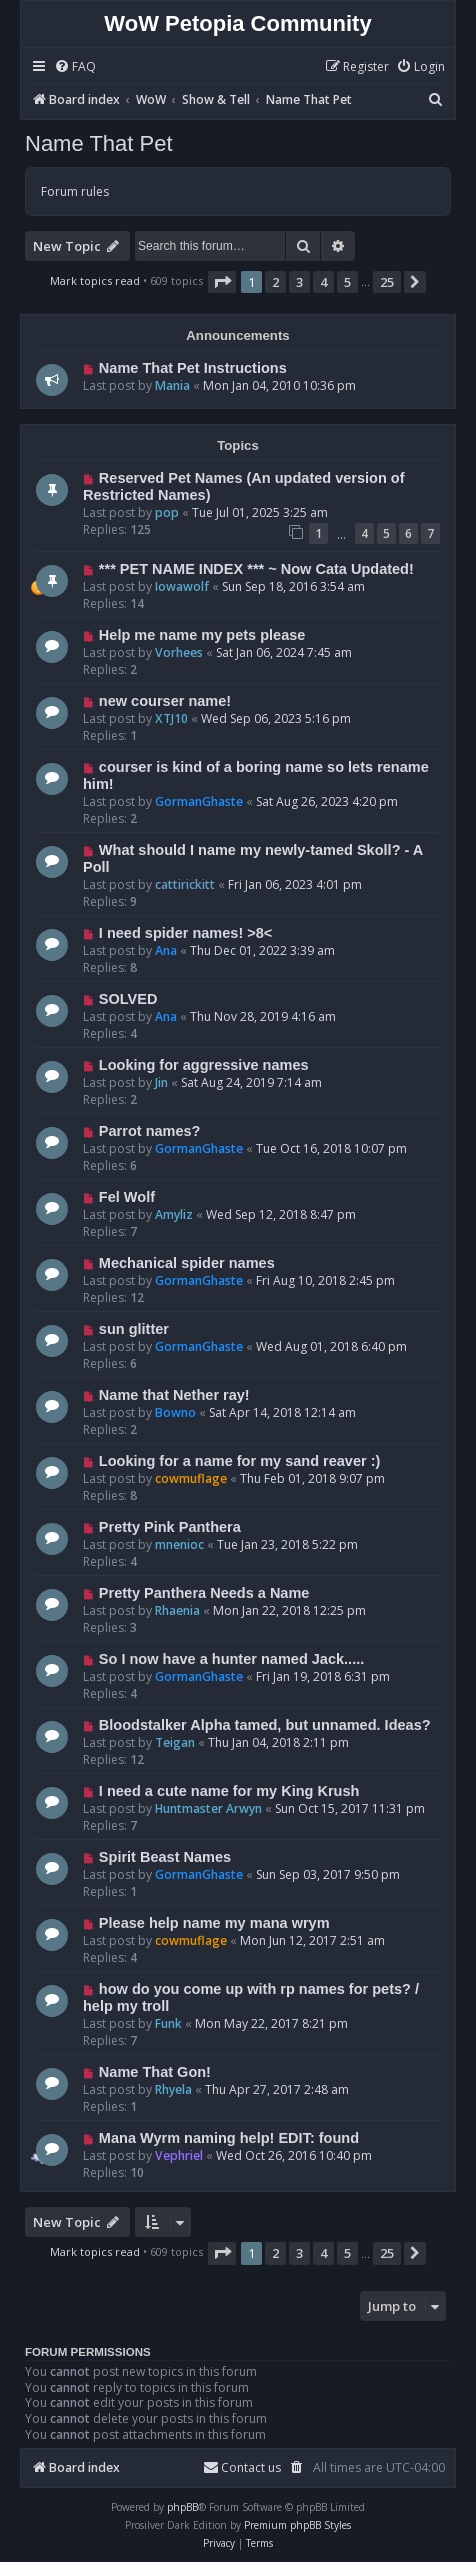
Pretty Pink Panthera (170, 1527)
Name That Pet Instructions (193, 368)
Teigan (175, 1742)
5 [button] (347, 282)
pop (167, 512)
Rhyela (173, 2089)
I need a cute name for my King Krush (229, 1791)
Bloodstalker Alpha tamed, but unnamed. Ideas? (265, 1725)
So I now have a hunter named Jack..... (231, 1659)
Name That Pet (99, 143)
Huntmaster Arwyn (208, 1808)
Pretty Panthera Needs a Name (204, 1593)
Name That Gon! (155, 2072)
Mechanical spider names (187, 1263)
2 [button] (275, 282)
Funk (168, 2023)
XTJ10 (171, 718)
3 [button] (299, 282)
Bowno (175, 1412)
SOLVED (128, 999)
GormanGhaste (199, 801)
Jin (161, 1082)
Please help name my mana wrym (214, 1923)
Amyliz (174, 1214)
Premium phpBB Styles (297, 2525)
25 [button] (387, 282)
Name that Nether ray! (174, 1395)
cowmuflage (191, 1478)
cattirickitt (185, 884)
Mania (172, 385)
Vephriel (179, 2155)
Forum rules (75, 191)
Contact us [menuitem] (242, 2467)
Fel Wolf (127, 1197)
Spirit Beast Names (165, 1857)
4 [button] (323, 282)
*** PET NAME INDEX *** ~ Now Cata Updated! (256, 569)
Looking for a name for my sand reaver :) (240, 1461)
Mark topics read (95, 280)
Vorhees (179, 652)
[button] (222, 282)
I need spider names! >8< (185, 933)
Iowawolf (182, 586)
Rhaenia (177, 1610)
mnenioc (179, 1544)
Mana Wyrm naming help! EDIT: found (229, 2138)
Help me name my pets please (202, 635)
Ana (166, 950)
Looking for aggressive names (204, 1065)
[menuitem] (75, 67)
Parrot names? (150, 1131)
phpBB (182, 2507)
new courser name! (165, 701)
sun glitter (134, 1329)
